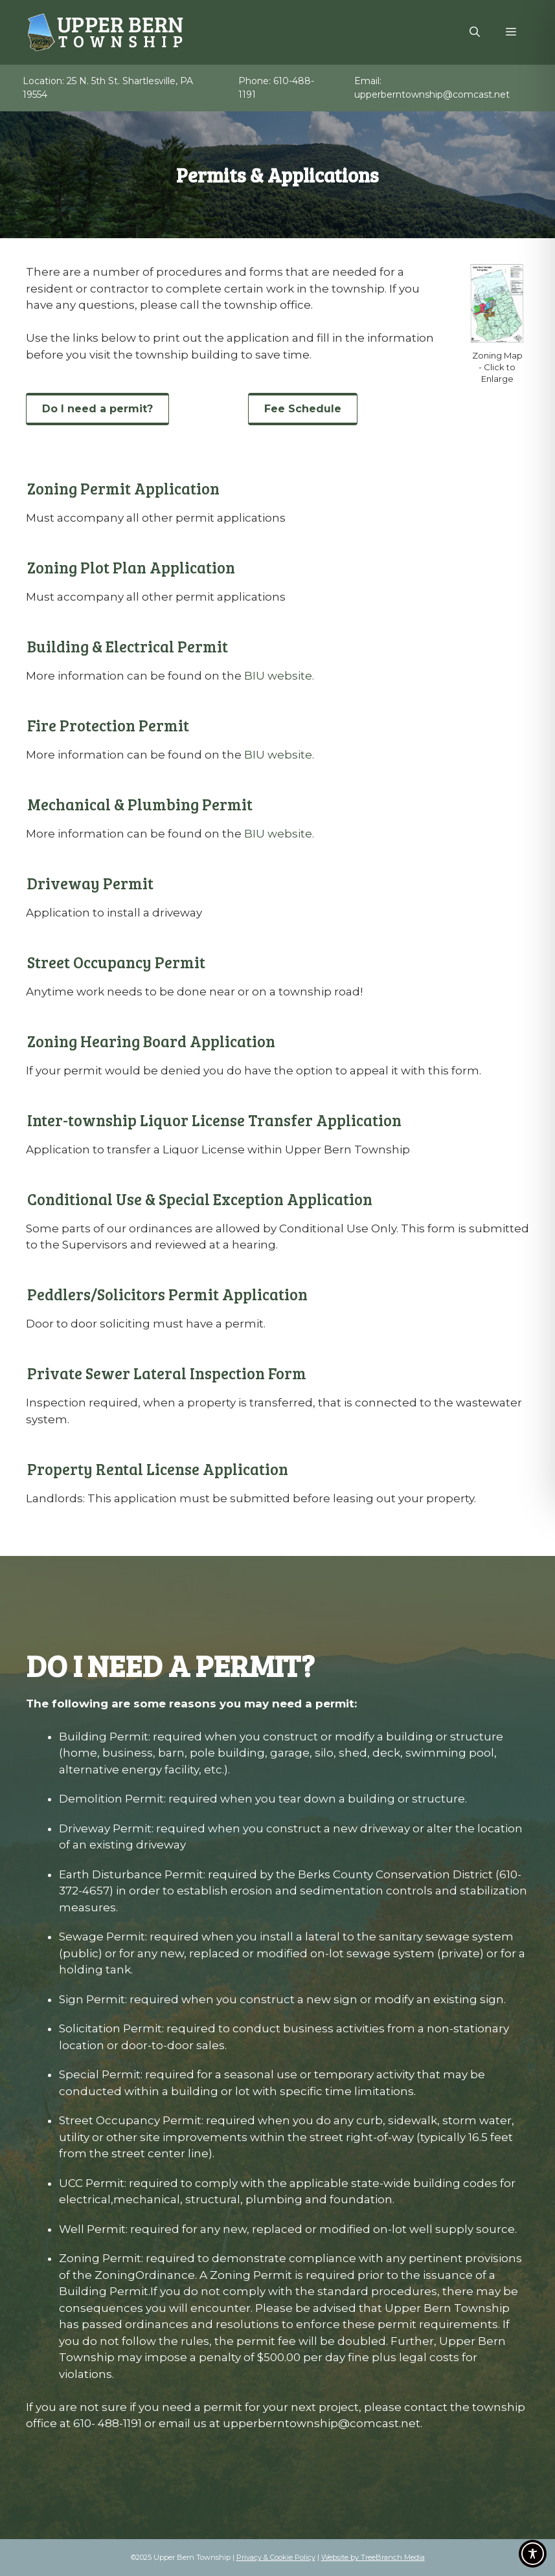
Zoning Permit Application (123, 488)
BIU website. (279, 675)
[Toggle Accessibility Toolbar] (532, 2553)
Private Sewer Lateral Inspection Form (166, 1373)
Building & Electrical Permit (127, 646)
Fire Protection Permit (108, 725)
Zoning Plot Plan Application (131, 567)
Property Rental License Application (157, 1469)
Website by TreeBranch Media (373, 2557)
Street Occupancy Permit (116, 962)
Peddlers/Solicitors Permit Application (167, 1294)
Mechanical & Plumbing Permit (140, 804)
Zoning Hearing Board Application (151, 1041)
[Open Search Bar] (475, 32)
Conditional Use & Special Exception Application (199, 1199)
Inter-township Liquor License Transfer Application (214, 1120)
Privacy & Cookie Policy (275, 2557)
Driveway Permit (90, 883)
